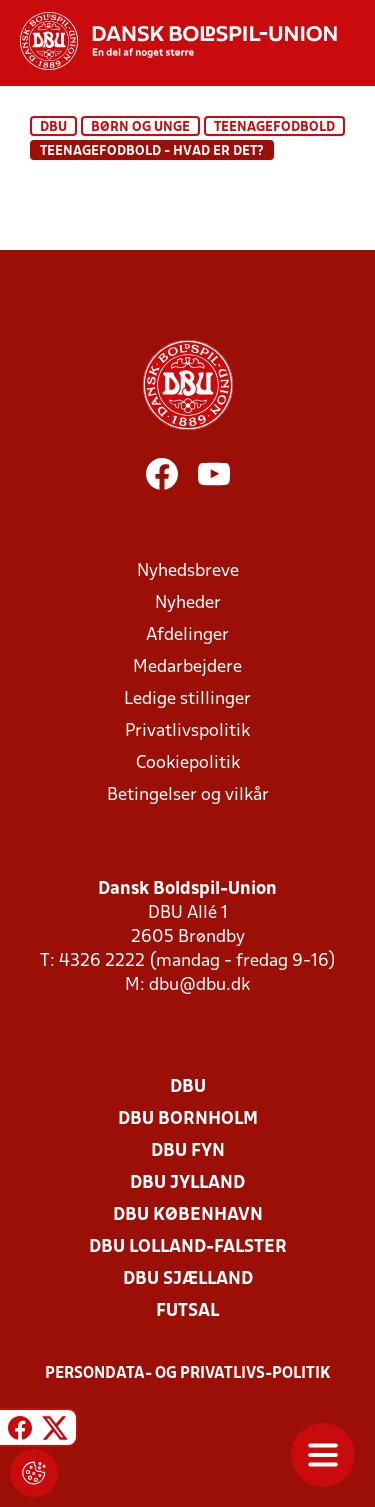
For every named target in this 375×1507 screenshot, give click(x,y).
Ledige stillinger (187, 699)
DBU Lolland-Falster (188, 1247)
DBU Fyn (188, 1151)
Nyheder (188, 603)
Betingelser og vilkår (188, 795)
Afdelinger (187, 635)
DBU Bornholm (188, 1119)
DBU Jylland (187, 1183)
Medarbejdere (187, 667)
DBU (53, 127)
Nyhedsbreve (188, 571)
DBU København (188, 1215)
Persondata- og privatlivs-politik (188, 1374)
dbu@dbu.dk (199, 985)
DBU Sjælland (188, 1279)
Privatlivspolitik (187, 731)
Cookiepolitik (188, 763)
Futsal (187, 1311)
